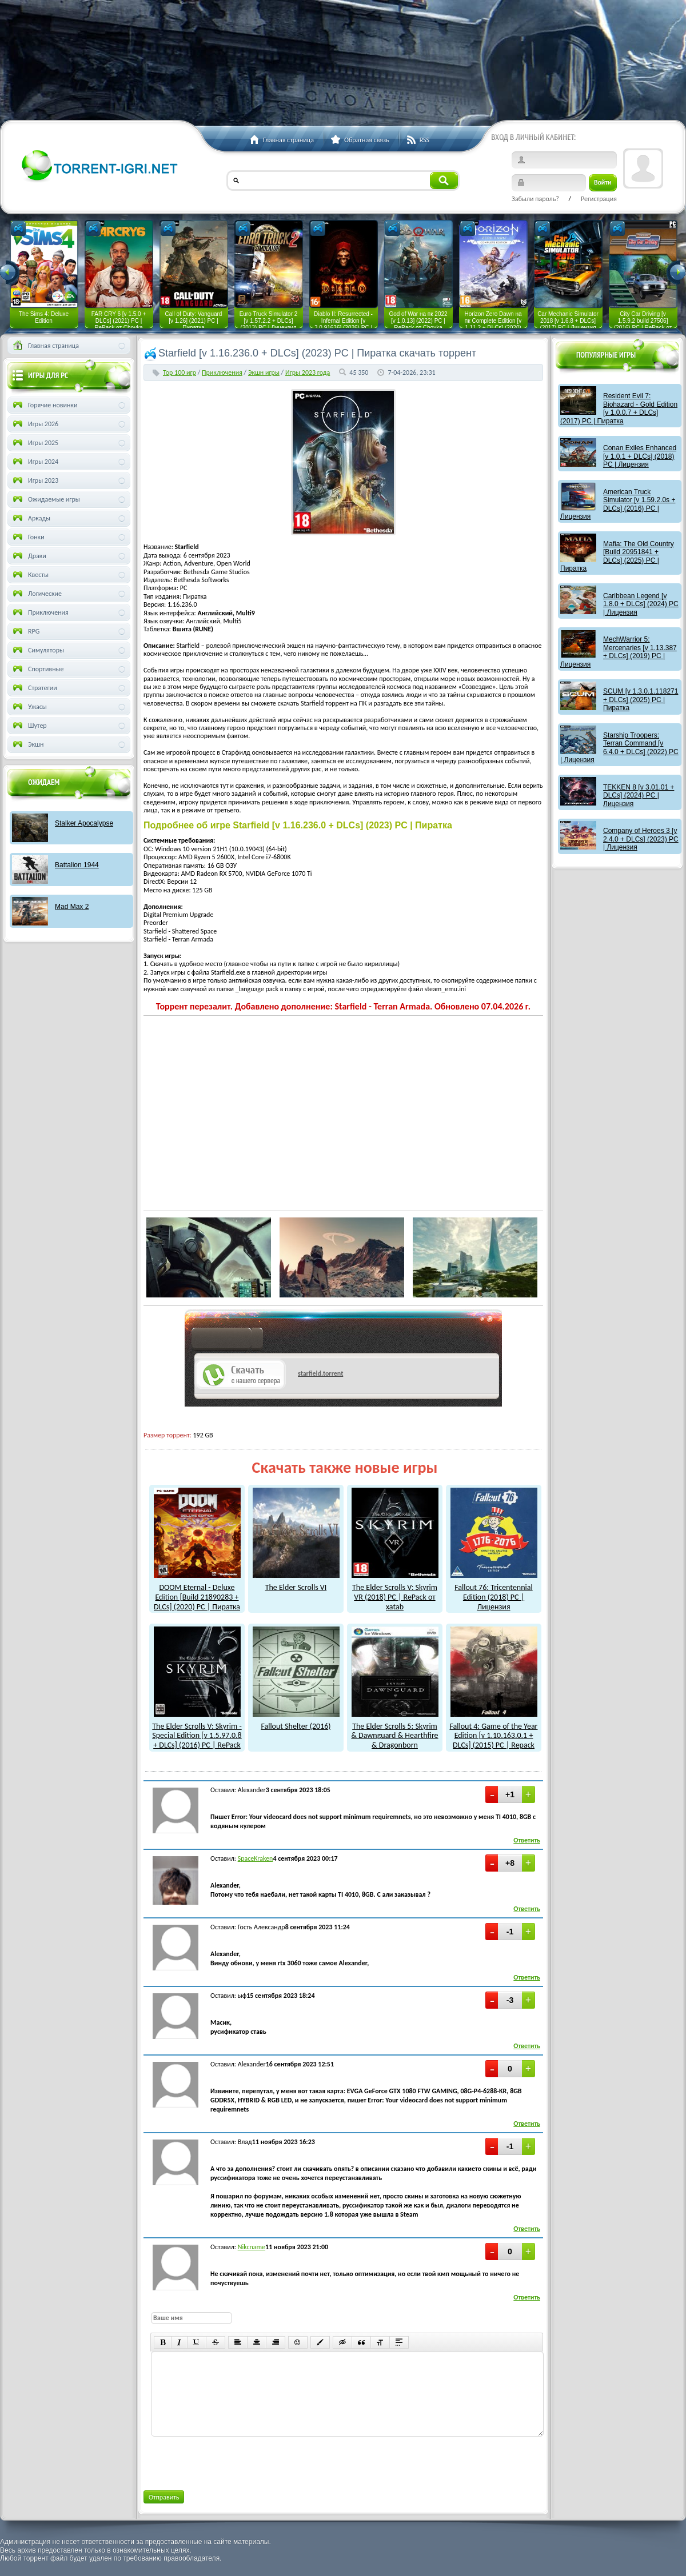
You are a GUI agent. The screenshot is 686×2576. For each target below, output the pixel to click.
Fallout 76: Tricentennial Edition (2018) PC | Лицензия (493, 1592)
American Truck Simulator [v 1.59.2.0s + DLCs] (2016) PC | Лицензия (617, 504)
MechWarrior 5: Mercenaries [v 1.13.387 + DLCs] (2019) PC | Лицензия (618, 651)
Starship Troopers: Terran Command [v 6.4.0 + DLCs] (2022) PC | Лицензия (619, 747)
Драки (28, 556)
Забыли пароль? (535, 199)
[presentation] (237, 2461)
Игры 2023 (34, 480)
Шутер (29, 725)
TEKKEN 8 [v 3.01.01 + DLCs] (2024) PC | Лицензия (638, 795)
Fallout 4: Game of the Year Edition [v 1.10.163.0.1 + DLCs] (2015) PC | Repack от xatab (493, 1736)
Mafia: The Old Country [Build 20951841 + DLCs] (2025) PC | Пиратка (617, 556)
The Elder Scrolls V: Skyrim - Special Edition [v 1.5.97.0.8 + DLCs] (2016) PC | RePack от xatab (196, 1736)
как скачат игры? (227, 1340)
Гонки (28, 537)
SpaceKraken (255, 1858)
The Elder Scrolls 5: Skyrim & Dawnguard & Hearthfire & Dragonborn (394, 1731)
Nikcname (251, 2247)
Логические (36, 593)
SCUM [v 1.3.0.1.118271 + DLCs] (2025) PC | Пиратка (640, 699)
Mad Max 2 (72, 907)
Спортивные (37, 669)
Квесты (30, 575)
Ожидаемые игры (45, 499)
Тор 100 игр (179, 372)
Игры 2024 (34, 461)
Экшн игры (264, 372)
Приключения (222, 372)
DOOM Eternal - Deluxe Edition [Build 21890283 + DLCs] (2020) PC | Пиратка (197, 1592)
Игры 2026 (34, 424)
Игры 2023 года (307, 372)
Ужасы (29, 707)
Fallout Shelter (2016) (296, 1721)
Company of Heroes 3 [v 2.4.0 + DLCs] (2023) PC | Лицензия (641, 839)
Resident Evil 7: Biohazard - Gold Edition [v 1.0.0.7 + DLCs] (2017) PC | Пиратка (618, 408)
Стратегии (34, 688)
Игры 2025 (34, 443)
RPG (25, 631)
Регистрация (599, 199)
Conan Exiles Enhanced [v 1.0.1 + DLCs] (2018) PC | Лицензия (639, 456)
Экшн (27, 744)
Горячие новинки (44, 405)
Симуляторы (37, 650)
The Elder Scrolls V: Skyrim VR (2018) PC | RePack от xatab (395, 1592)
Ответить (526, 1840)
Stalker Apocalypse (84, 823)
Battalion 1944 (77, 865)
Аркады (30, 518)
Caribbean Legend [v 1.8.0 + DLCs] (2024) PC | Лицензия (641, 604)
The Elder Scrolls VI (296, 1582)
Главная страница (45, 345)
